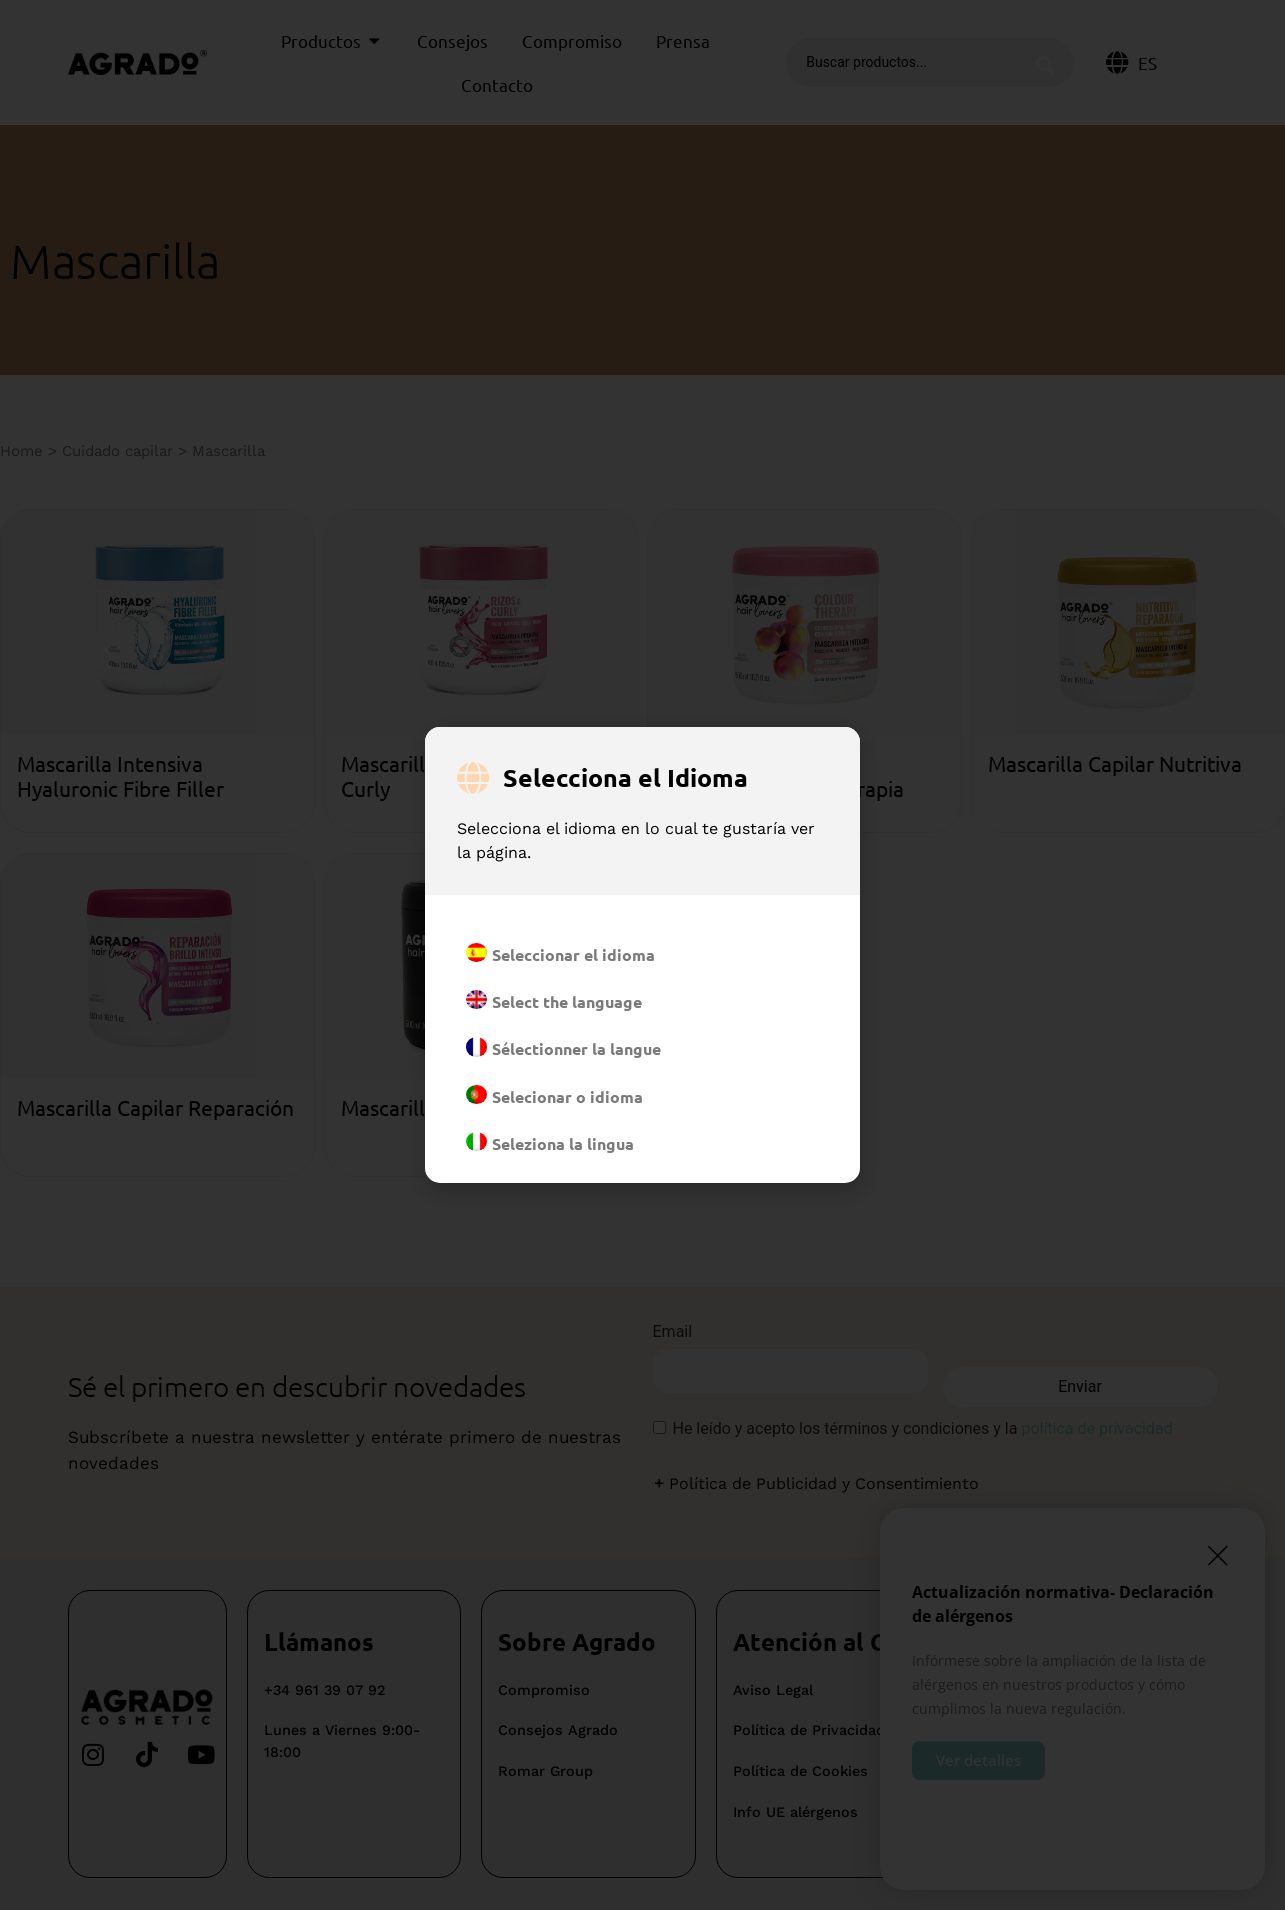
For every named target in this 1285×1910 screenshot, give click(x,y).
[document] (642, 955)
